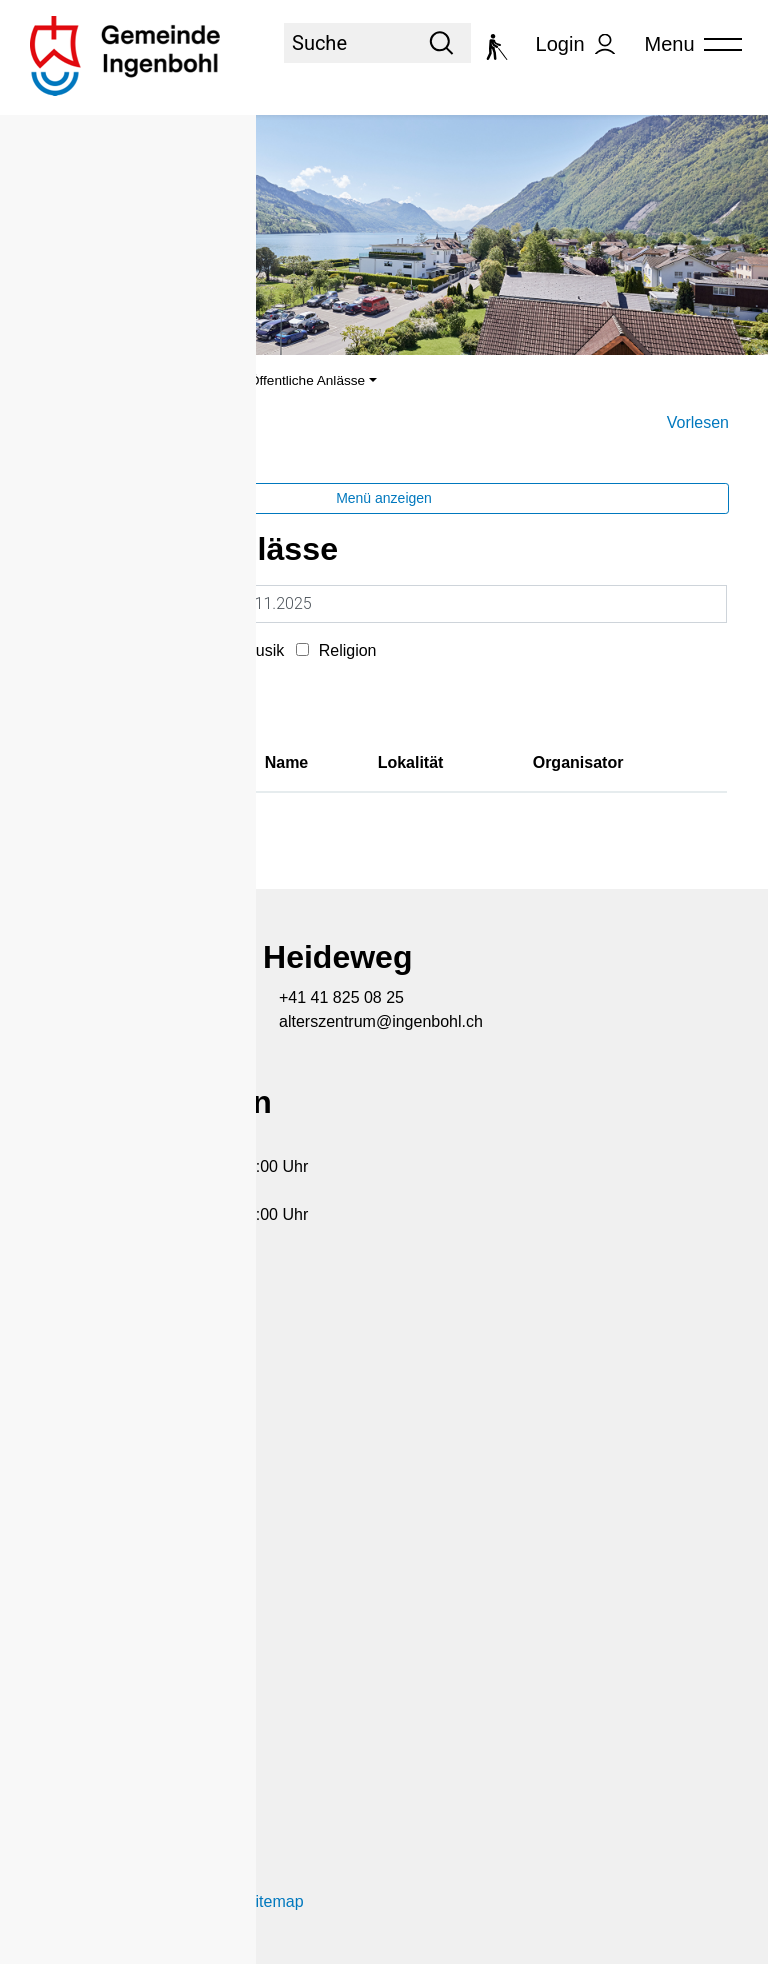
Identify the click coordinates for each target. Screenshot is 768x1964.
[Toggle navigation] (687, 44)
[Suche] (348, 43)
